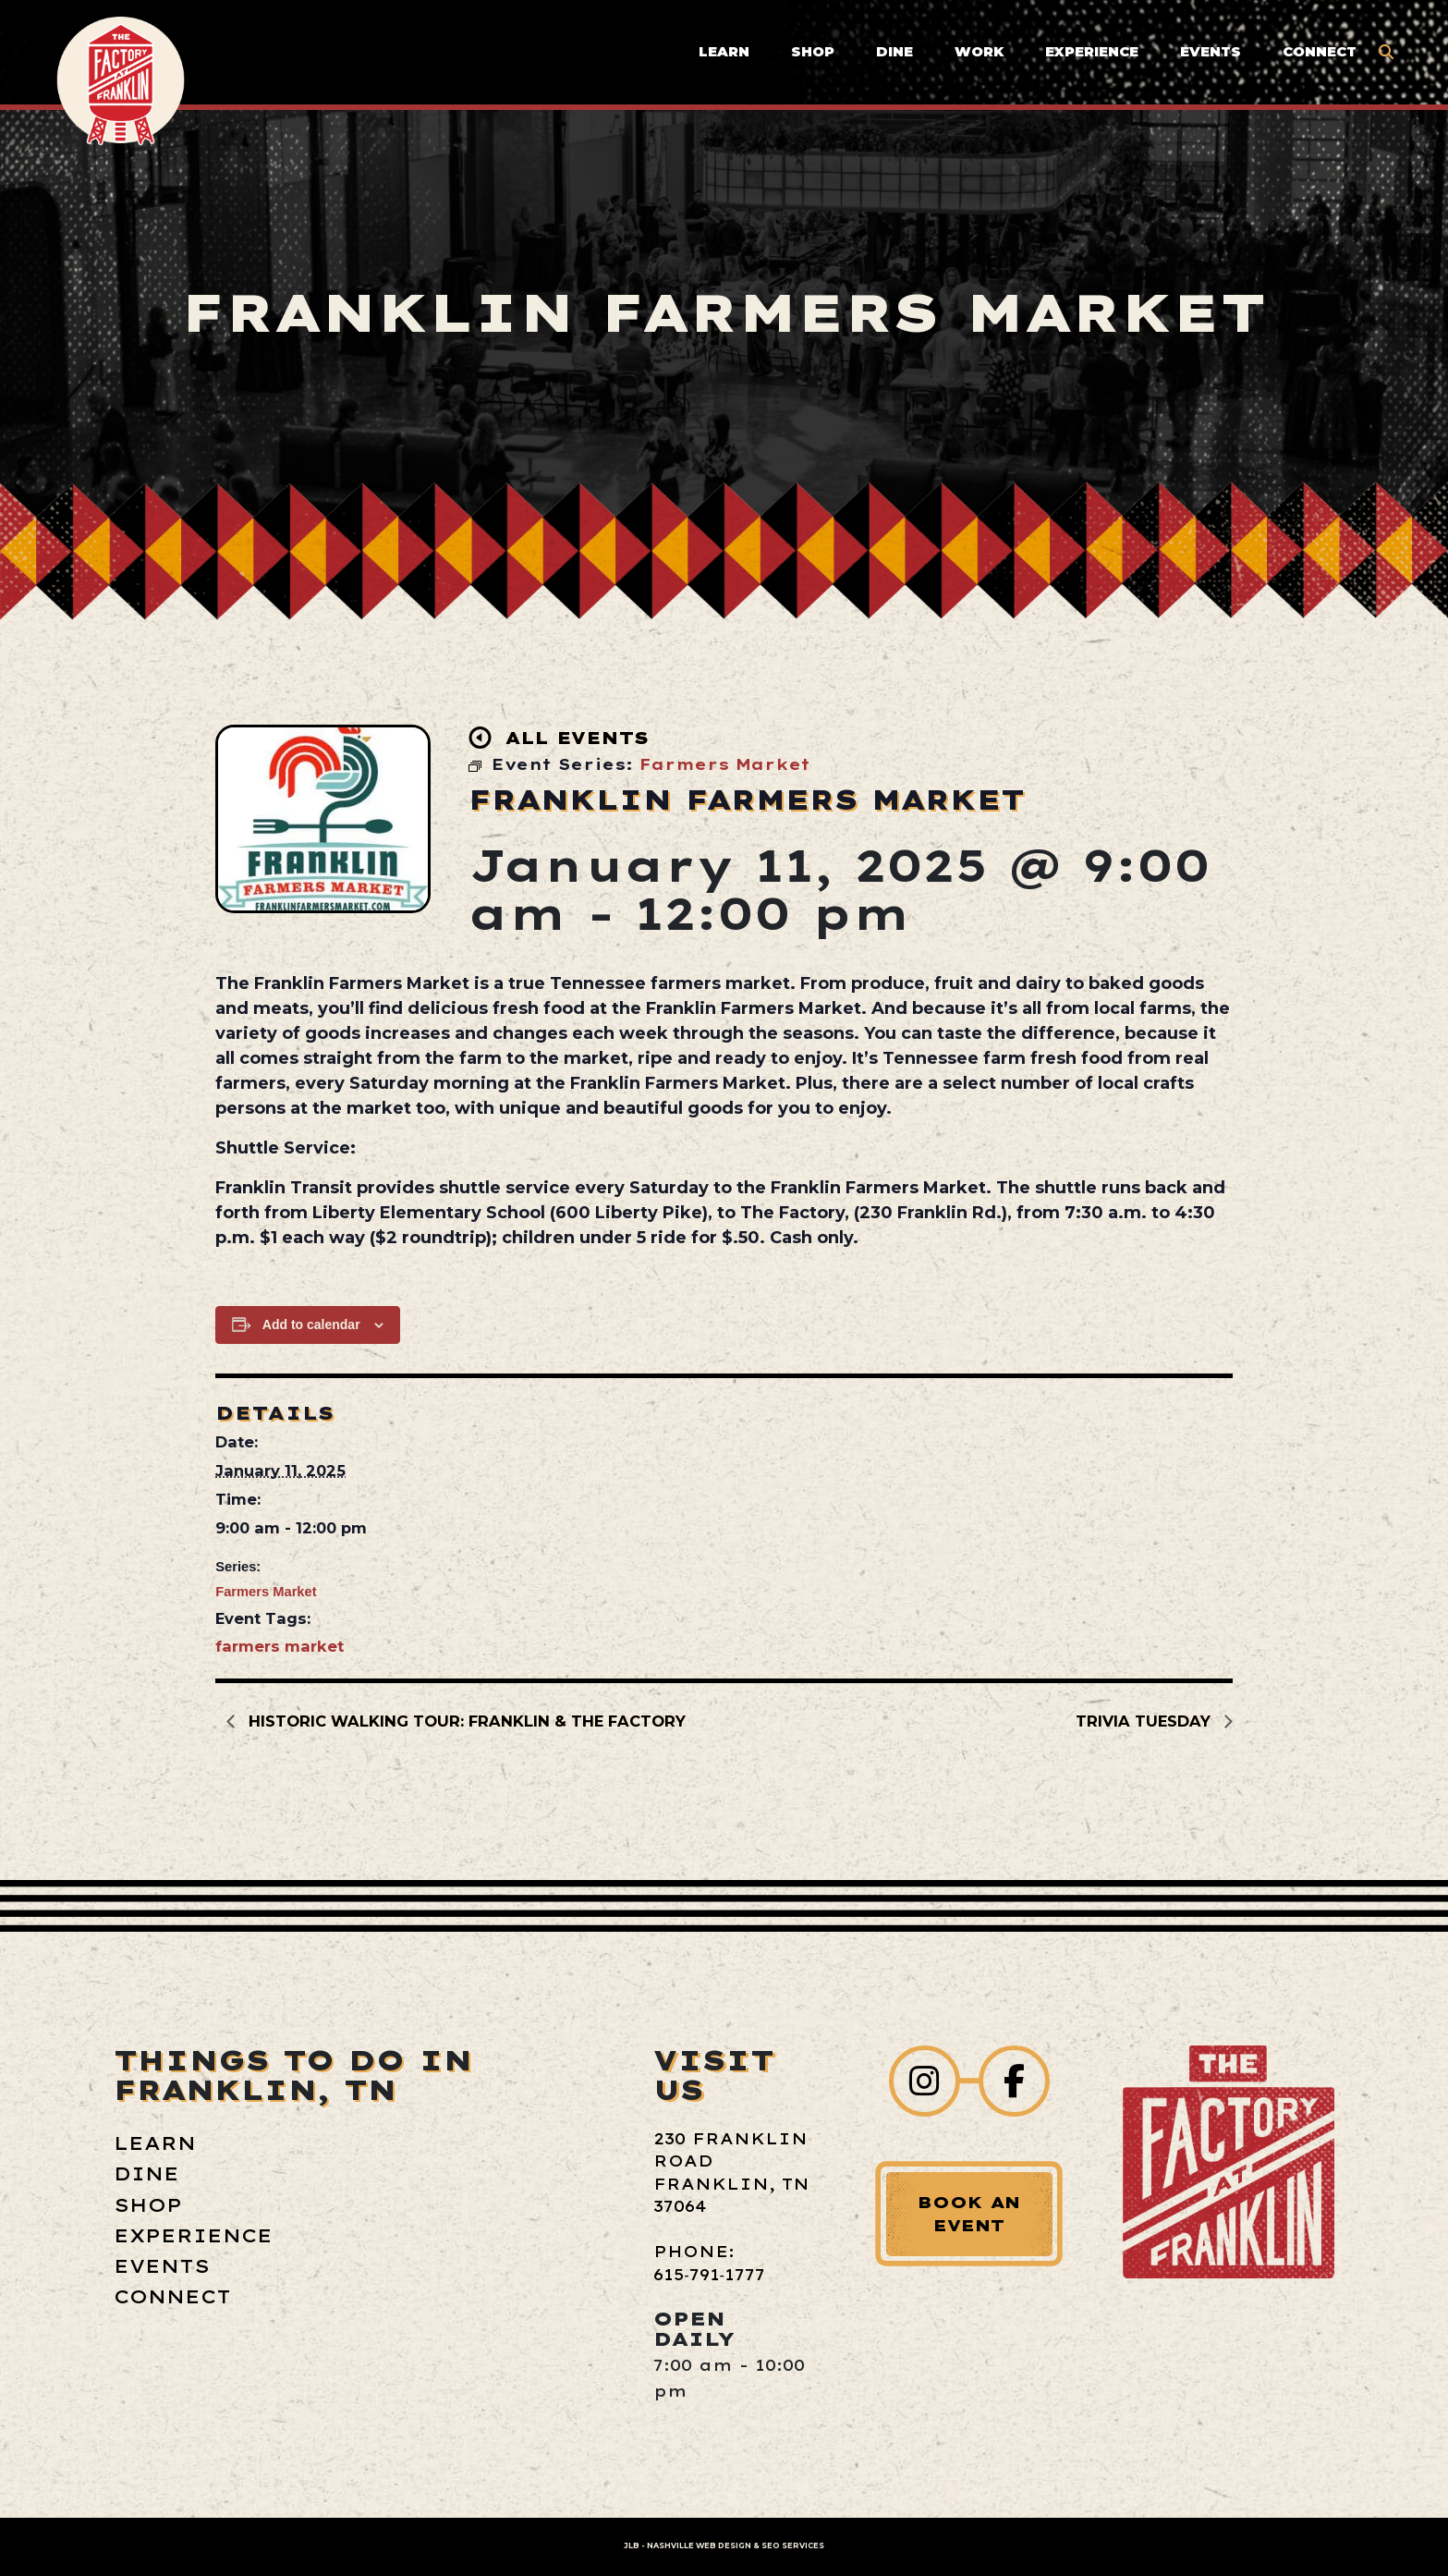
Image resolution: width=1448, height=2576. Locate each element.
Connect (1320, 51)
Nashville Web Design (699, 2545)
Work (979, 51)
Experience (1091, 51)
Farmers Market (265, 1591)
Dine (894, 51)
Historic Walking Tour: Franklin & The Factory (465, 1721)
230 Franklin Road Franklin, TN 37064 (731, 2173)
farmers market (279, 1646)
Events (1210, 51)
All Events (559, 737)
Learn (724, 51)
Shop (812, 51)
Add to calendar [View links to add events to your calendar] (311, 1324)
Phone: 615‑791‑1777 (709, 2262)
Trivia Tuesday (1145, 1721)
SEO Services (792, 2545)
